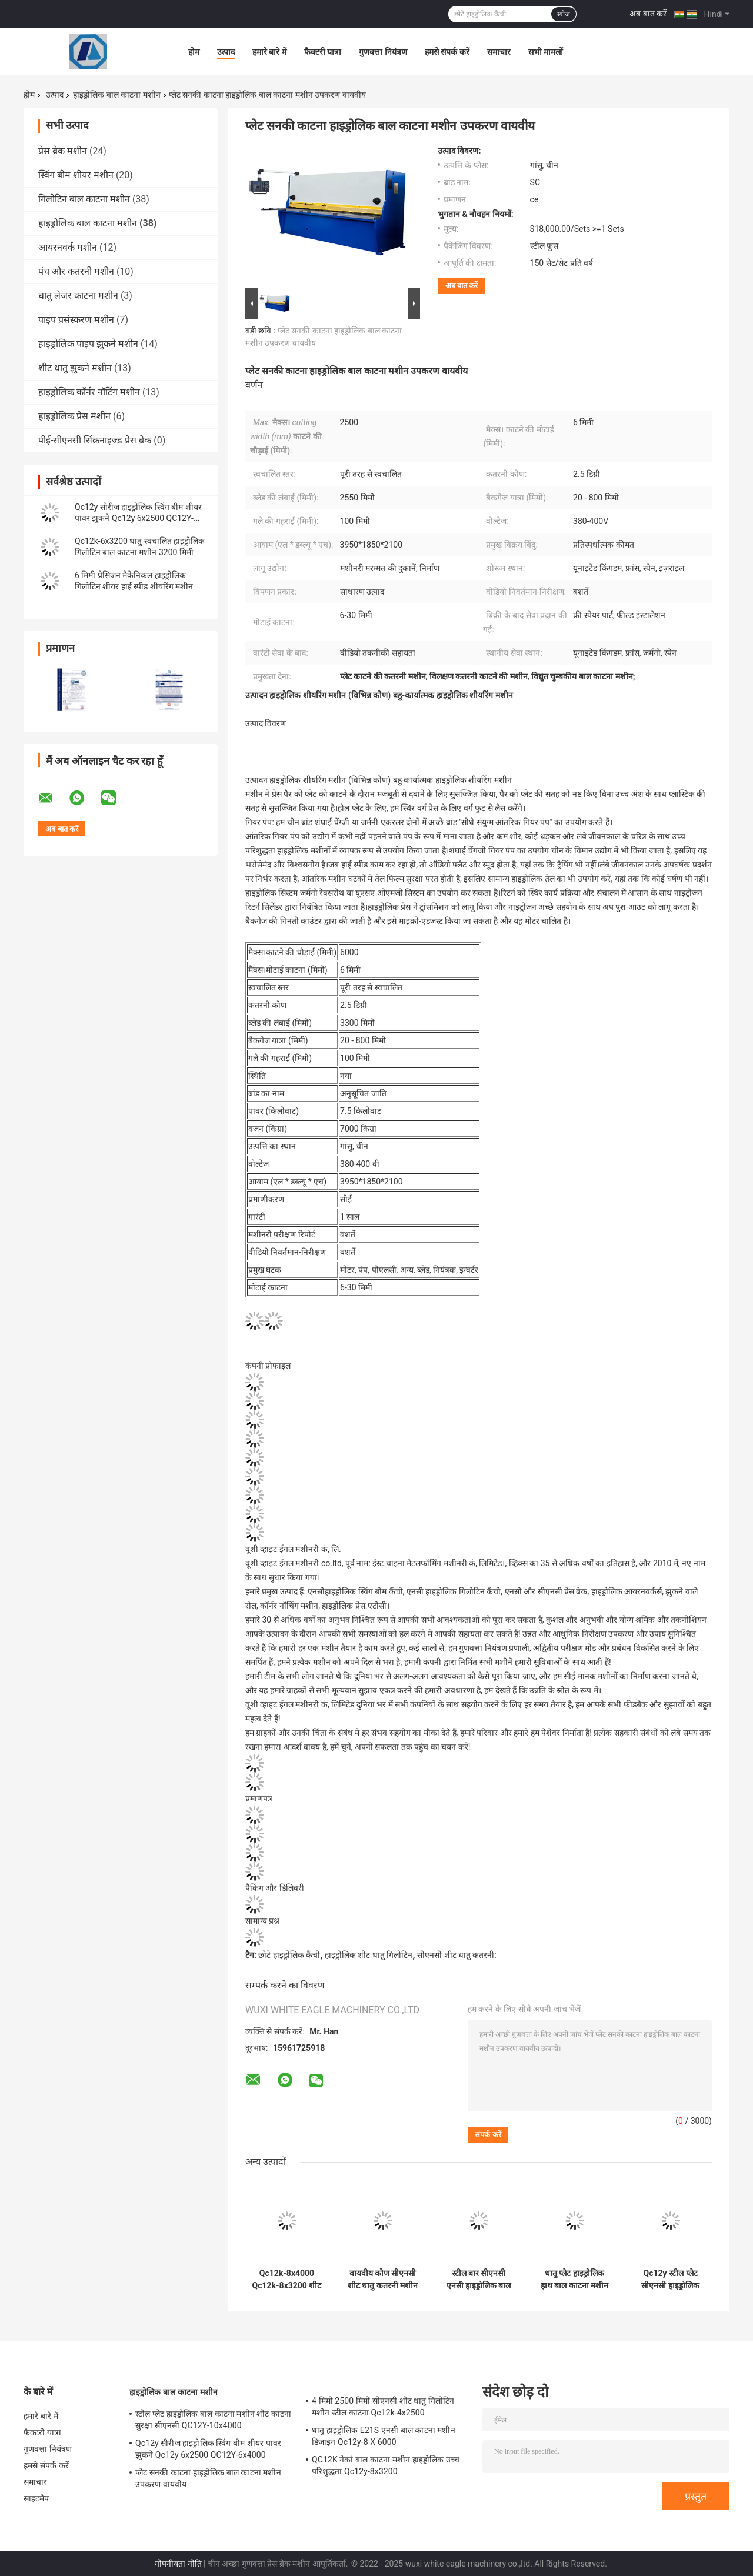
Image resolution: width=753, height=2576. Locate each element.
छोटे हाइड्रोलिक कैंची (289, 1955)
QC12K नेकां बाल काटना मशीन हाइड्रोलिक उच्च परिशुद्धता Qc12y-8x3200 (385, 2465)
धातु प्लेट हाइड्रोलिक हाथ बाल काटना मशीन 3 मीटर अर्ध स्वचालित (574, 2279)
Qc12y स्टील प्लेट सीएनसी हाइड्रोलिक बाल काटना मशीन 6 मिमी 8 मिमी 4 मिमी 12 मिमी (670, 2279)
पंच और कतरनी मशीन (76, 271)
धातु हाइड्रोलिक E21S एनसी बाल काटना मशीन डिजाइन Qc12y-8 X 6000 (383, 2436)
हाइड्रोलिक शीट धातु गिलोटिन (368, 1955)
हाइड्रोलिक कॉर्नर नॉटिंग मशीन (89, 392)
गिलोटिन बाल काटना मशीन (84, 199)
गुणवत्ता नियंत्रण (383, 51)
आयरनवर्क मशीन (67, 247)
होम (193, 51)
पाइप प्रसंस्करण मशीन (76, 319)
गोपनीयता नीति (178, 2563)
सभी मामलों (545, 51)
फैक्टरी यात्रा (322, 51)
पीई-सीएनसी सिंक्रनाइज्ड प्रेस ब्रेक (94, 440)
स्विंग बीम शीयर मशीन (76, 175)
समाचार (499, 51)
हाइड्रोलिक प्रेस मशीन (74, 416)
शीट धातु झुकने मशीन (75, 367)
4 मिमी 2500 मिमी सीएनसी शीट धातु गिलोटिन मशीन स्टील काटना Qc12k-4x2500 (383, 2406)
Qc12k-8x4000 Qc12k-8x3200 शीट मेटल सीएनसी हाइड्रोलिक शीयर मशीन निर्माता (287, 2279)
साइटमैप (36, 2498)
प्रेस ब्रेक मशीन (62, 150)
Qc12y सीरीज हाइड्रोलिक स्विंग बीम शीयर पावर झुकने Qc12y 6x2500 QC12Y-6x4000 (138, 518)
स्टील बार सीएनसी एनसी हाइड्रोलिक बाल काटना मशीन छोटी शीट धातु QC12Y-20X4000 (478, 2279)
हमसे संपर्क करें (447, 51)
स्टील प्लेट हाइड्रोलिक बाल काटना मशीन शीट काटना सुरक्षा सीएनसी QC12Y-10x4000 (213, 2419)
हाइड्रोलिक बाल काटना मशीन (116, 94)
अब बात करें (648, 13)
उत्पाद (226, 51)
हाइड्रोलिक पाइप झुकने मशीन (88, 343)
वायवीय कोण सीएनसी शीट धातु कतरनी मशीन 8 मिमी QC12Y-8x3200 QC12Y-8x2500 (383, 2279)
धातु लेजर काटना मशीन (78, 295)
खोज (563, 14)
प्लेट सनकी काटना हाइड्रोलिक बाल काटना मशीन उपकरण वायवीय (208, 2478)
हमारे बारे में (269, 51)
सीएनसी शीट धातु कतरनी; (456, 1955)
